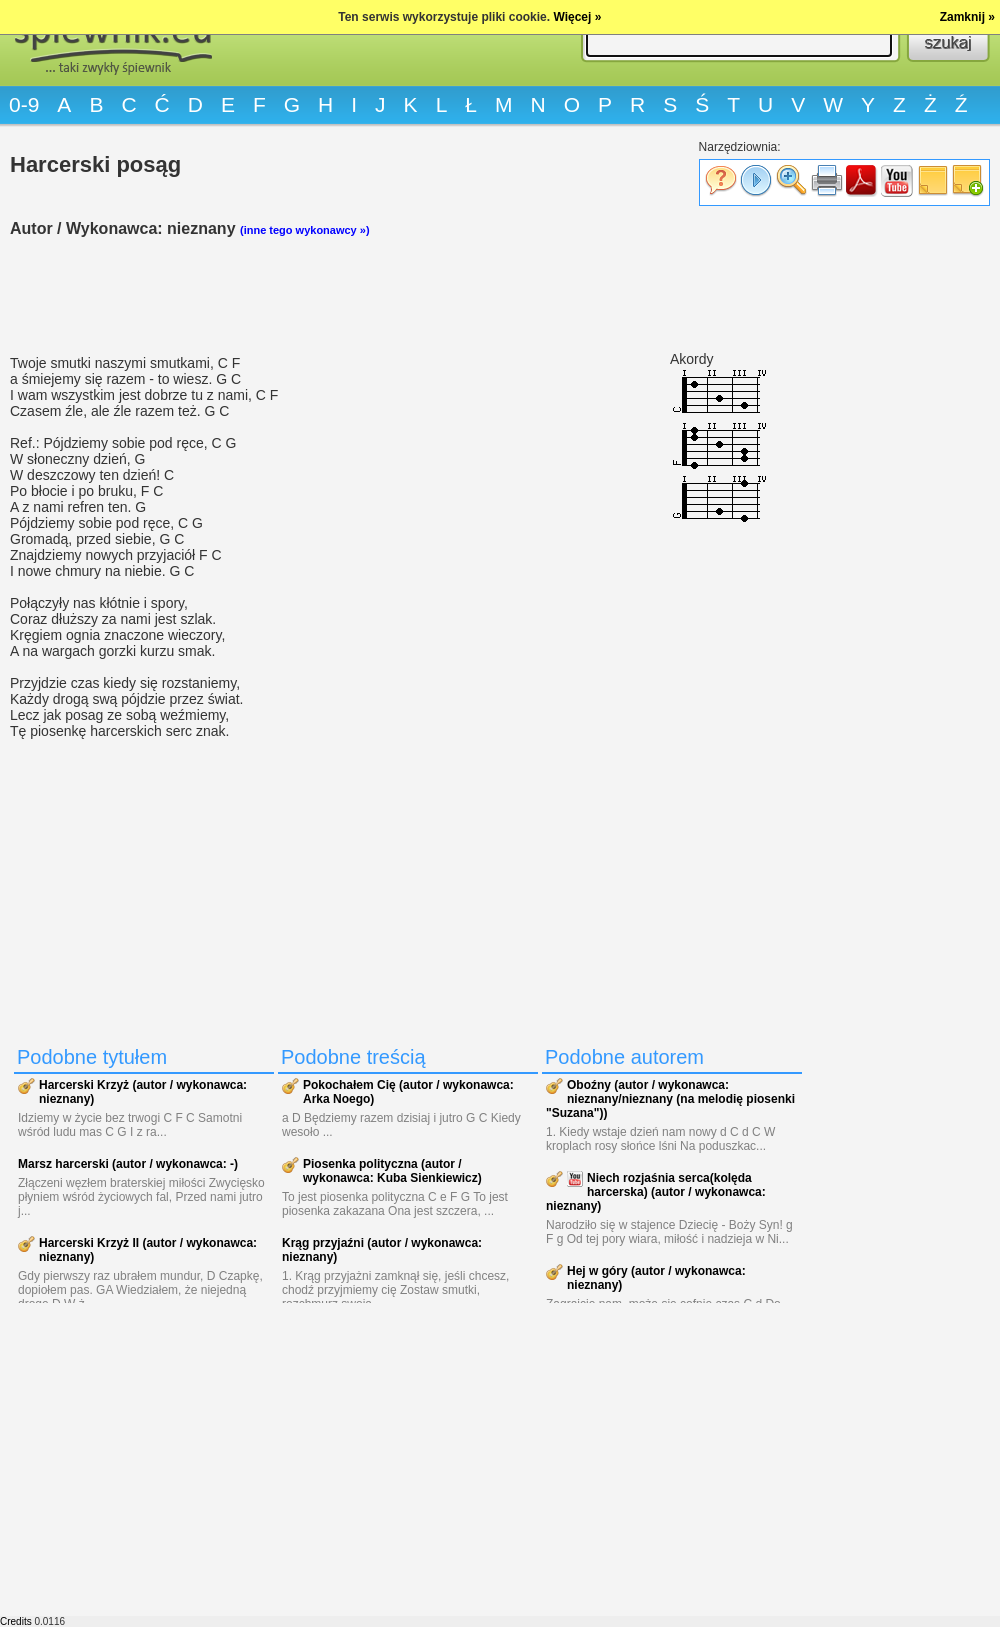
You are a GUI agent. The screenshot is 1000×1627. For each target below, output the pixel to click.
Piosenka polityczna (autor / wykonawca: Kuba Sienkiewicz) (392, 1171)
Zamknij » (967, 17)
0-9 (24, 104)
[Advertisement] (410, 296)
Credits (16, 1621)
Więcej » (577, 17)
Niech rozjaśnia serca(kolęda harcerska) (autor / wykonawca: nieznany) (656, 1192)
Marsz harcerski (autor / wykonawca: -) (128, 1164)
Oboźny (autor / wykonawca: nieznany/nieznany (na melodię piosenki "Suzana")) (670, 1099)
